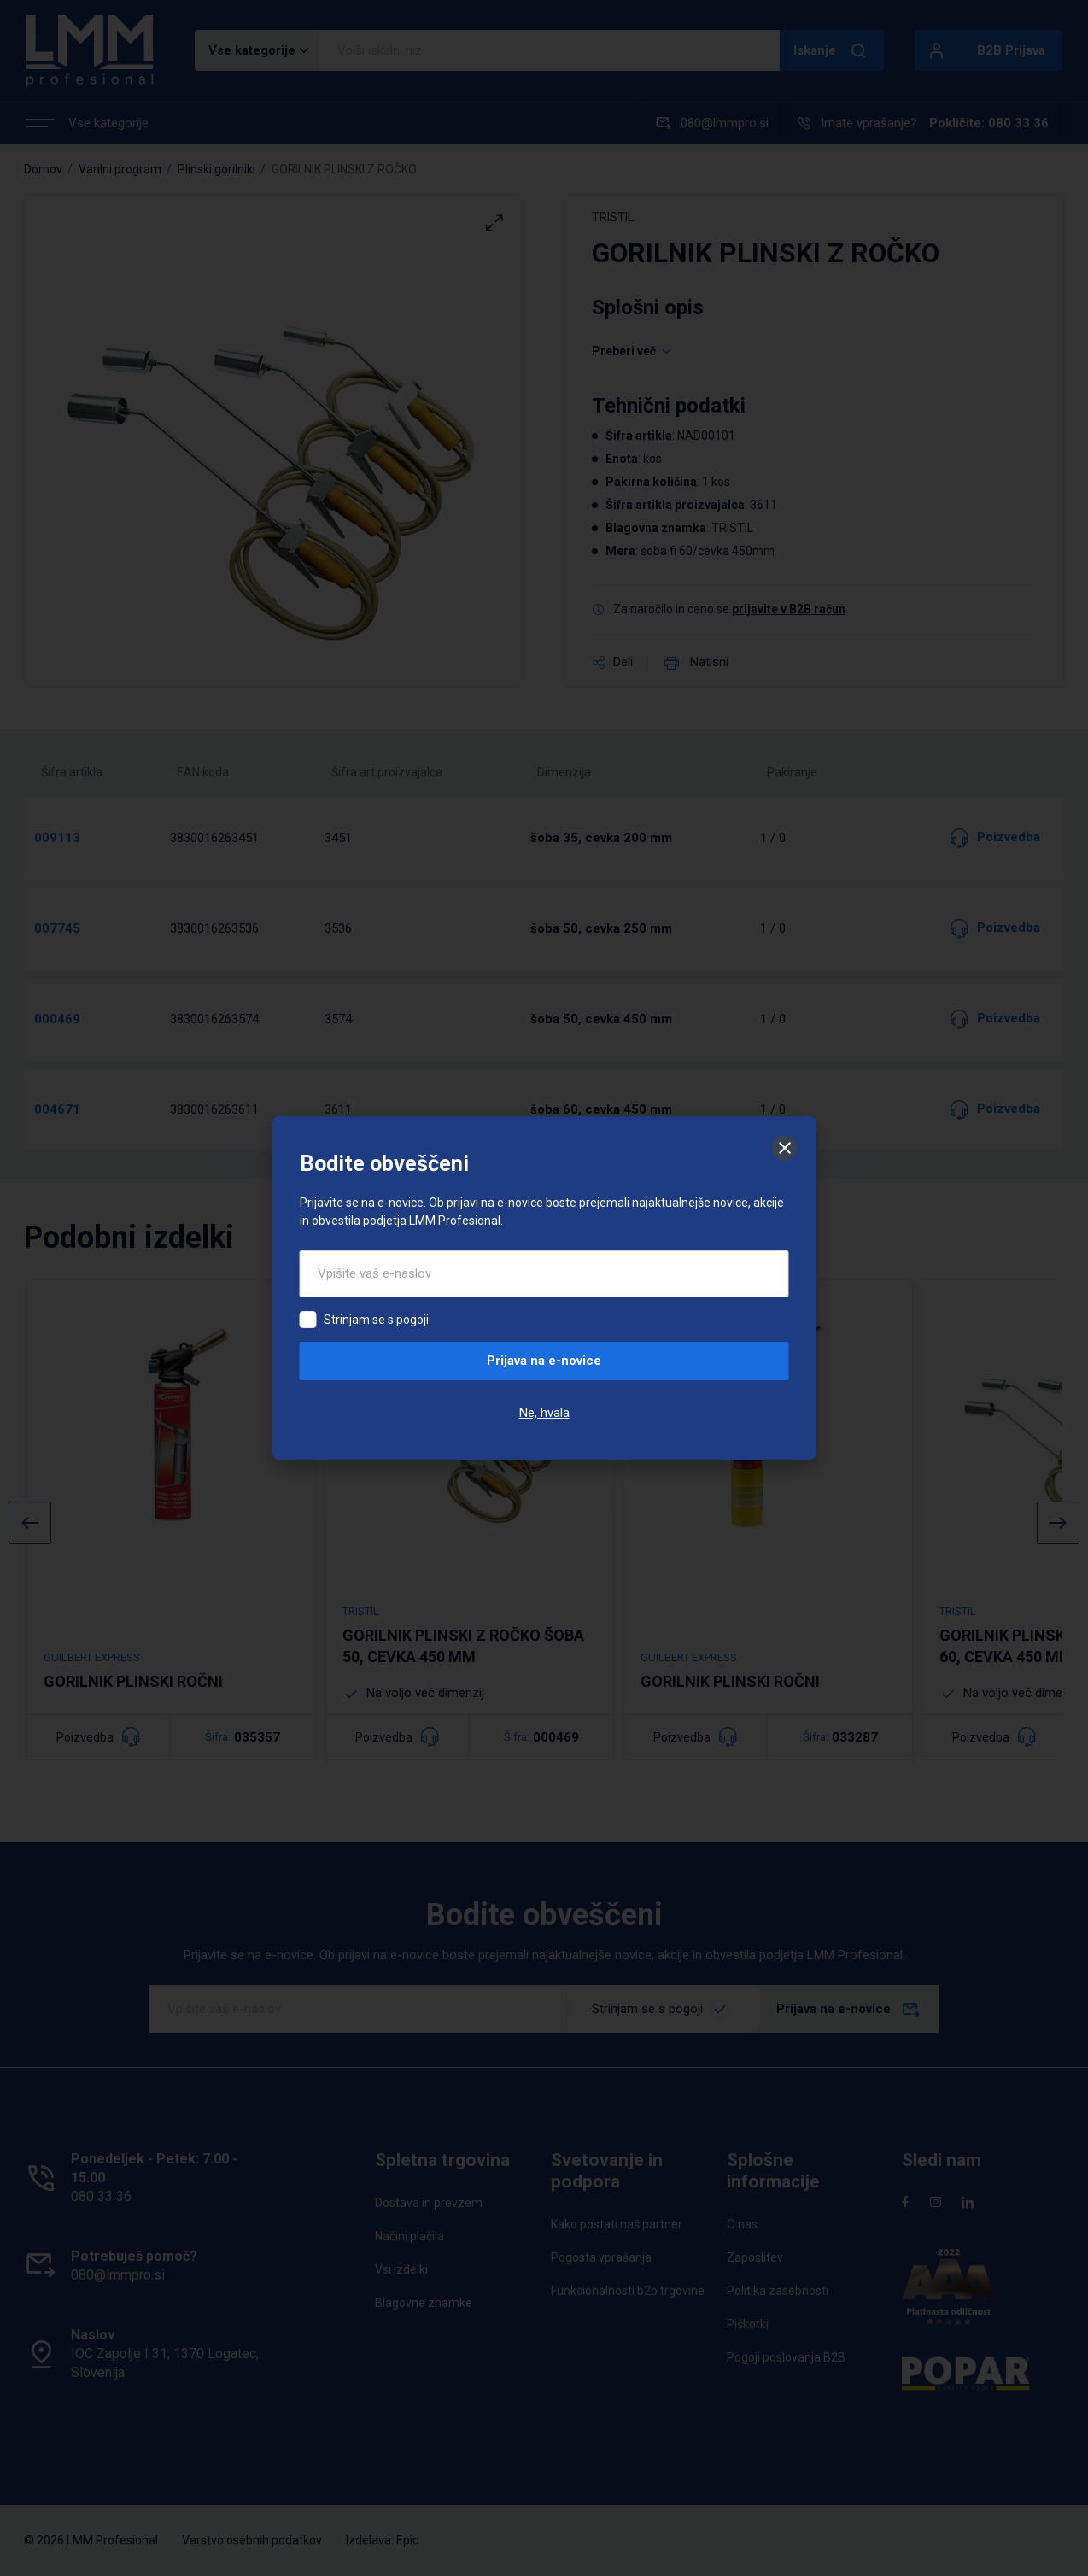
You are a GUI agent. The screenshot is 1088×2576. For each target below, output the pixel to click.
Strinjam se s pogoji (376, 1319)
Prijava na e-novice (544, 1360)
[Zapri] (785, 1148)
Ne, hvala (544, 1412)
